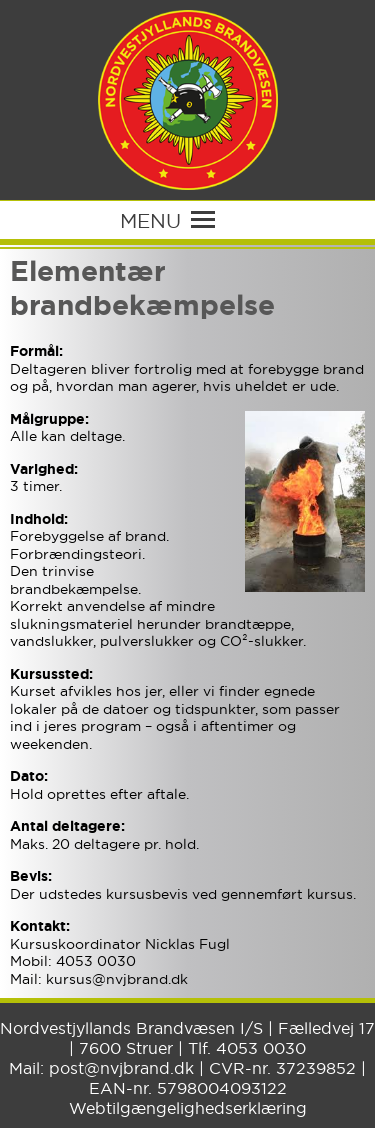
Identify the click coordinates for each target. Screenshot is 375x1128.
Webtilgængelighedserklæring (188, 1108)
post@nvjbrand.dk (121, 1068)
